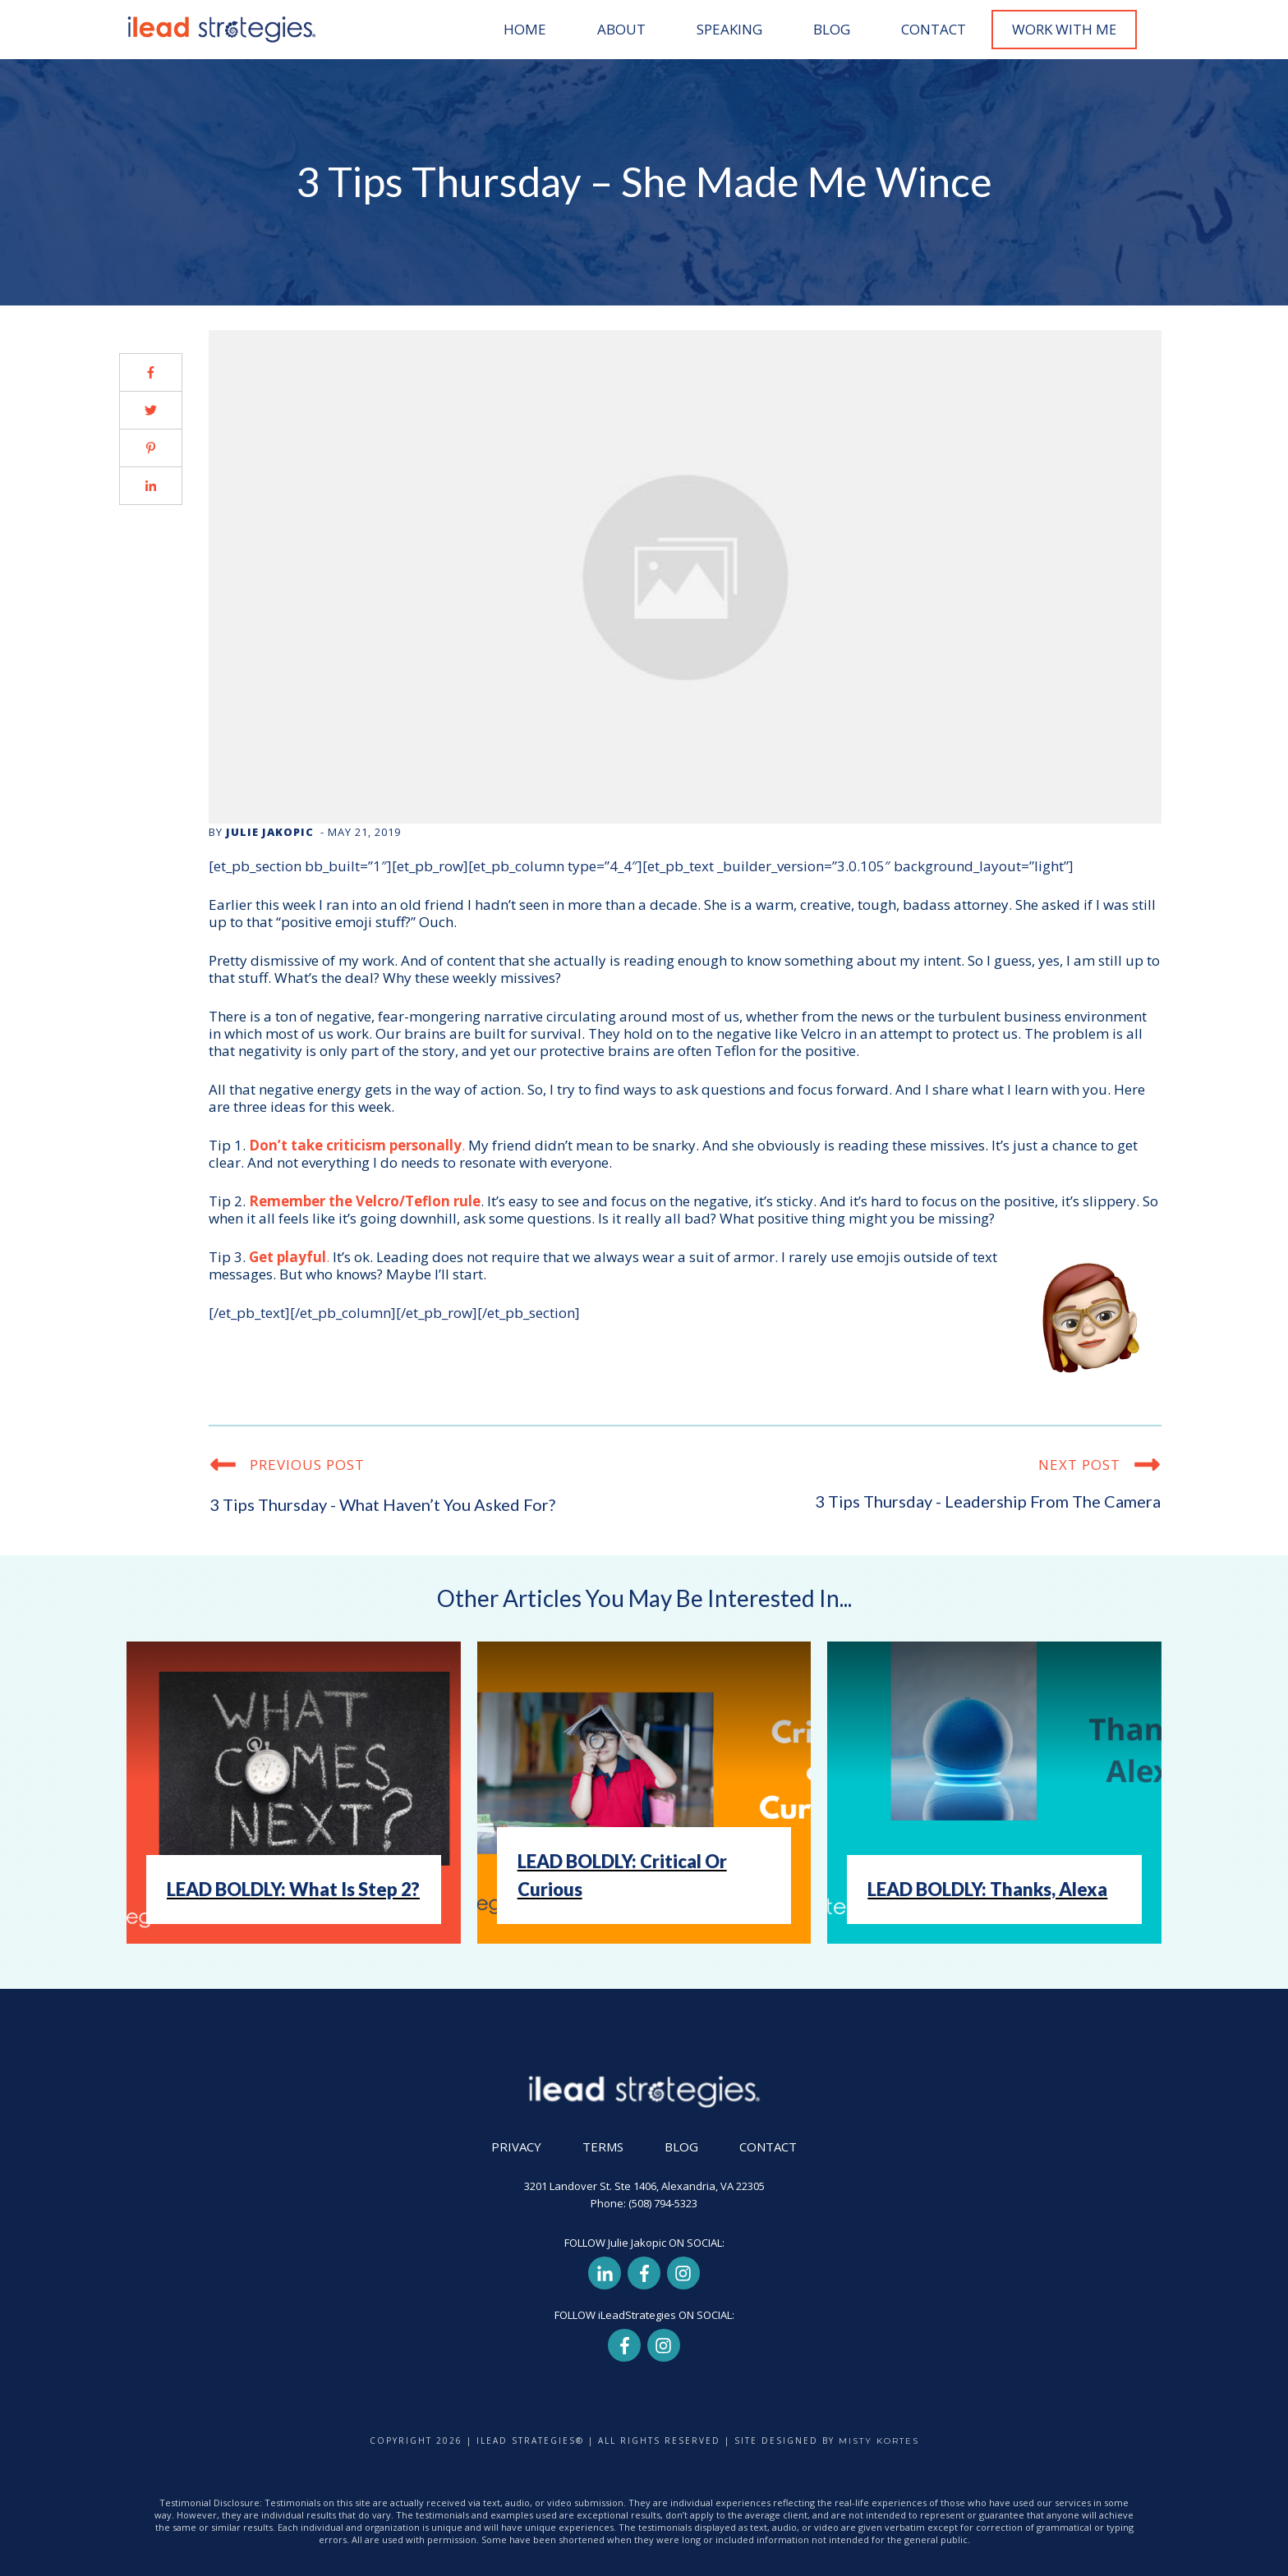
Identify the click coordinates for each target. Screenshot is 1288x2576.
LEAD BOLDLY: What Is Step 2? (293, 1889)
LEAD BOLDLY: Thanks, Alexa (987, 1889)
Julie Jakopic (270, 831)
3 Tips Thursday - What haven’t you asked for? (382, 1504)
